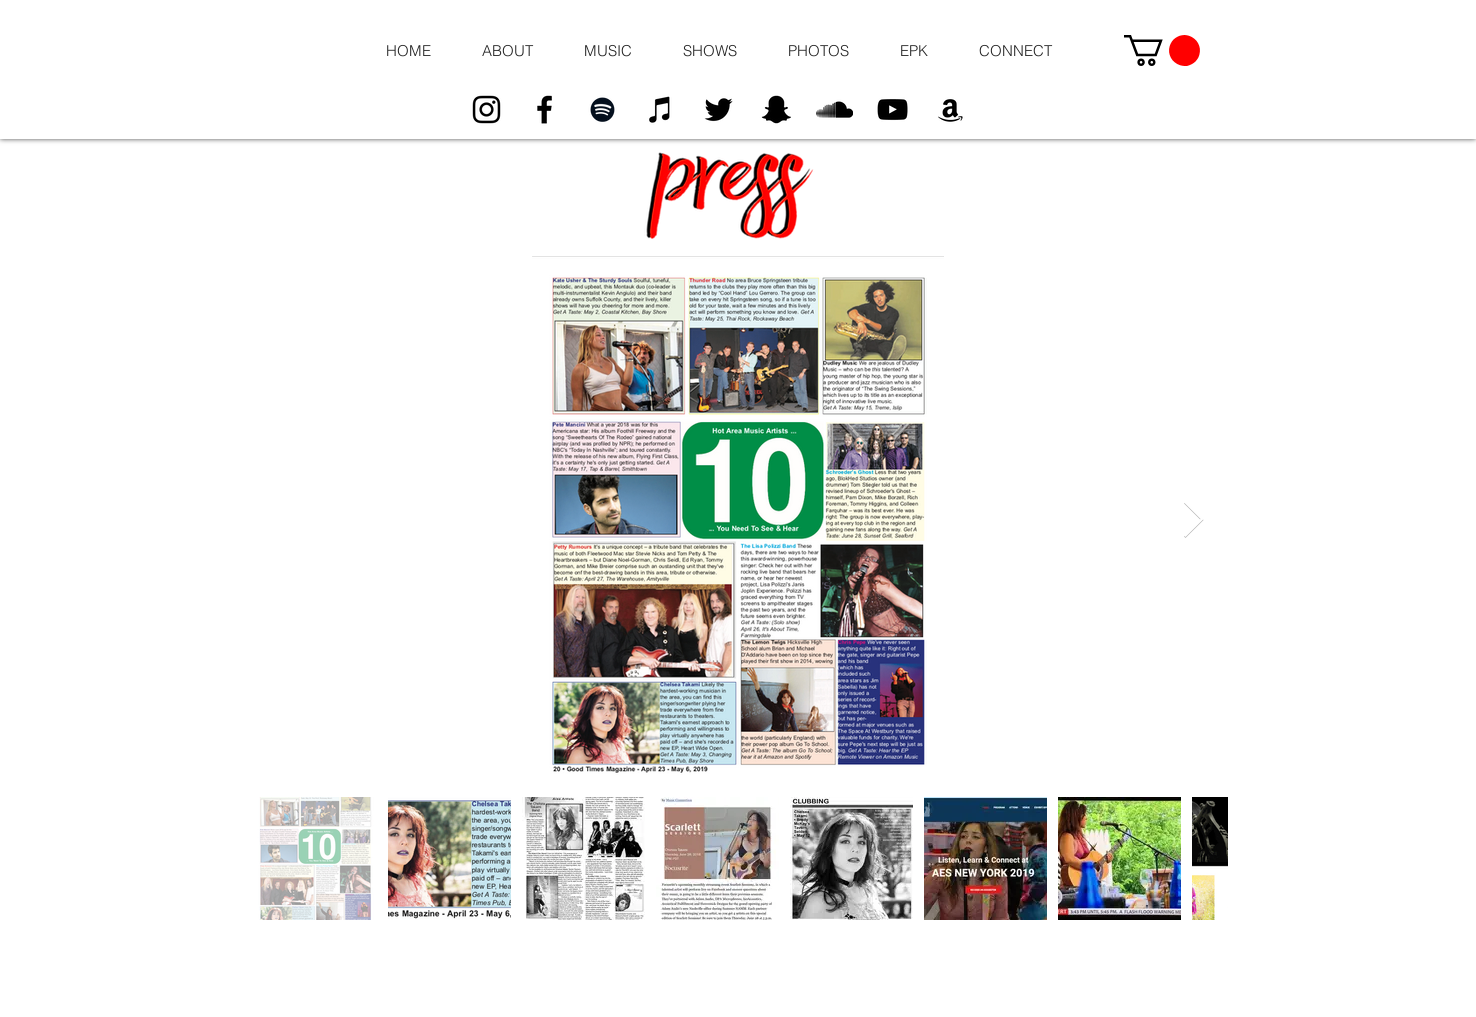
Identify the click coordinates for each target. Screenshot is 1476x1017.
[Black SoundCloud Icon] (834, 109)
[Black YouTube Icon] (892, 109)
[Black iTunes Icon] (660, 109)
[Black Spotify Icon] (602, 109)
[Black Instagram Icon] (486, 109)
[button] (507, 51)
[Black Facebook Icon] (544, 109)
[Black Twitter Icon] (718, 109)
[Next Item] (1193, 520)
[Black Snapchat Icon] (776, 109)
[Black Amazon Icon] (950, 109)
